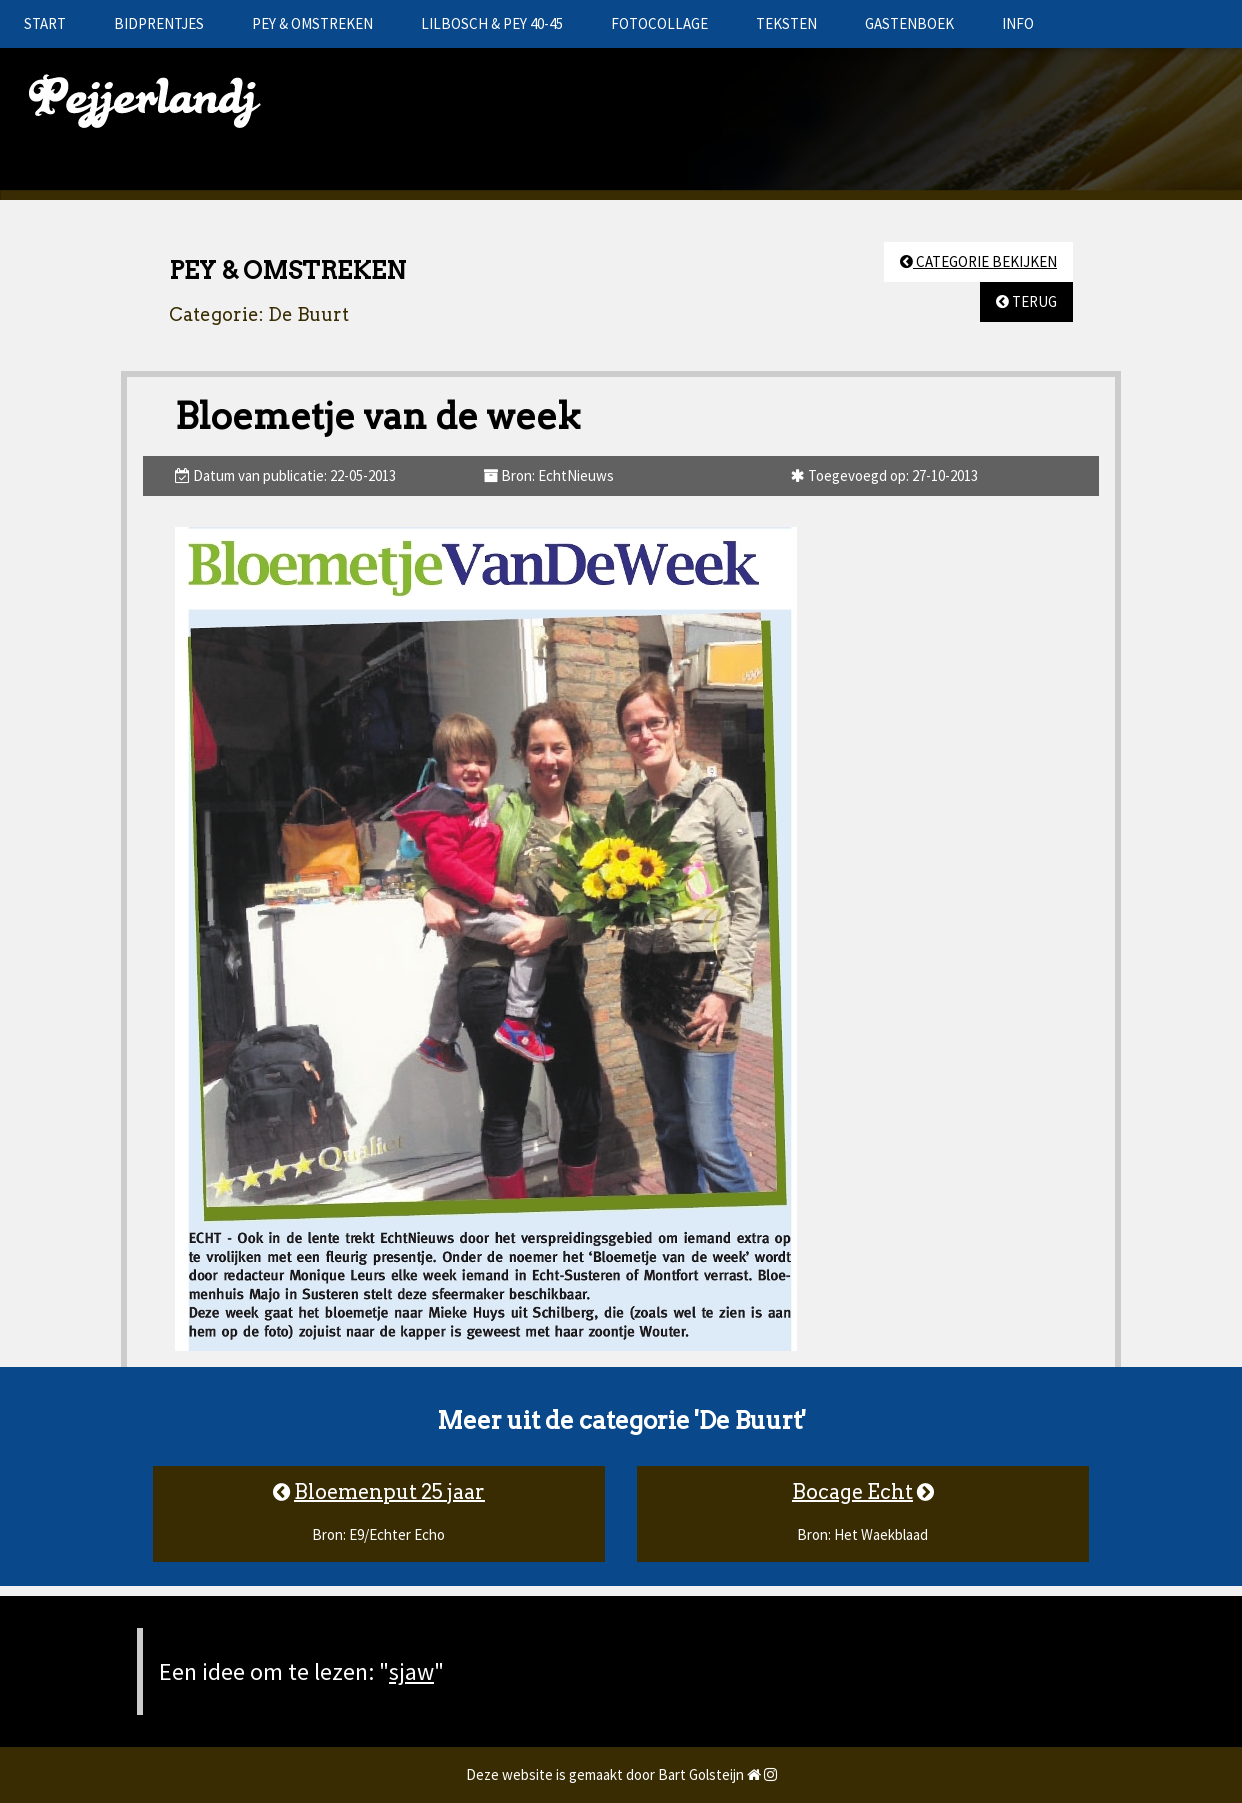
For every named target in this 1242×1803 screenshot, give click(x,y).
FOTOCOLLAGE (659, 23)
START (45, 23)
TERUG (1026, 301)
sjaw (411, 1671)
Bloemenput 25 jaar (389, 1492)
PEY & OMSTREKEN (312, 23)
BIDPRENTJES (159, 23)
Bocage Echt (852, 1492)
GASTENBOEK (909, 23)
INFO (1018, 23)
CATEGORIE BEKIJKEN (978, 261)
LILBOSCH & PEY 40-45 (492, 23)
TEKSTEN (786, 23)
